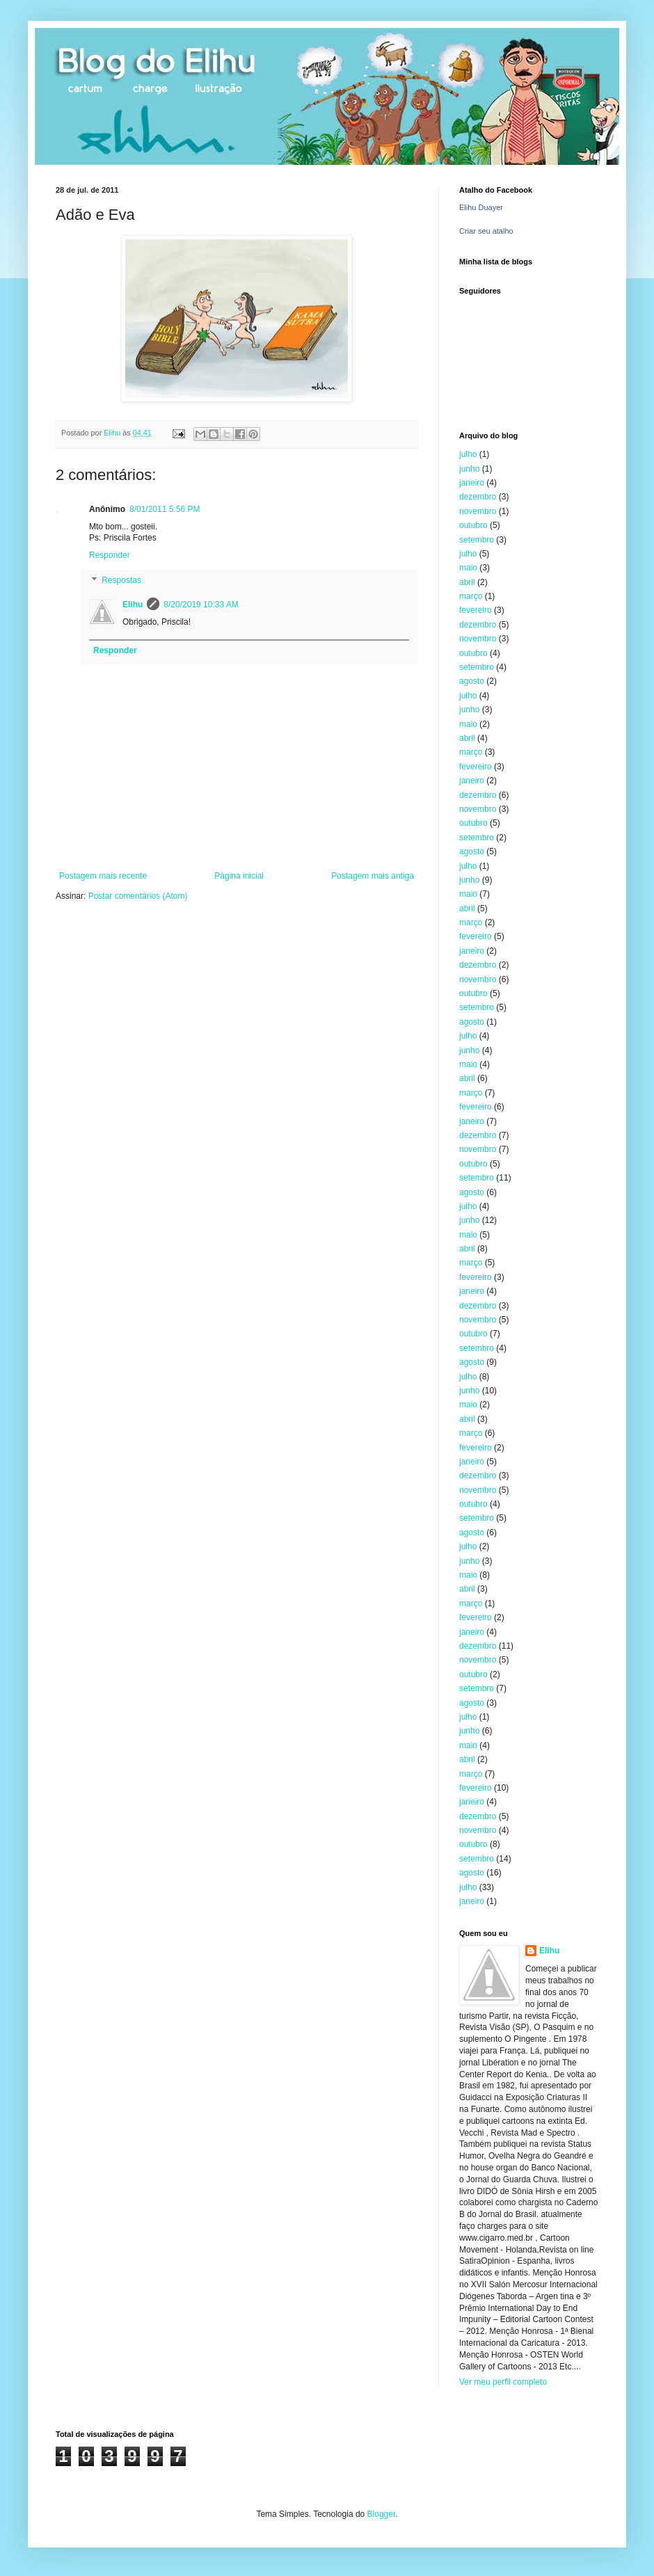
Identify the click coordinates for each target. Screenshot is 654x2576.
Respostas (121, 580)
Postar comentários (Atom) (138, 896)
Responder (109, 555)
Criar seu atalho (486, 231)
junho (469, 469)
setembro (476, 540)
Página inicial (239, 876)
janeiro (471, 483)
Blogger (381, 2514)
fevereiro (475, 610)
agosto (471, 681)
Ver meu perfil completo (503, 2382)
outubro (473, 525)
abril (467, 582)
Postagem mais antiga (372, 876)
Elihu (132, 604)
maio (468, 568)
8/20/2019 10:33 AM (201, 604)
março (470, 596)
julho (468, 454)
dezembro (477, 497)
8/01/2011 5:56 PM (164, 509)
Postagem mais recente (103, 876)
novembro (477, 511)
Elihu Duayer (481, 207)
